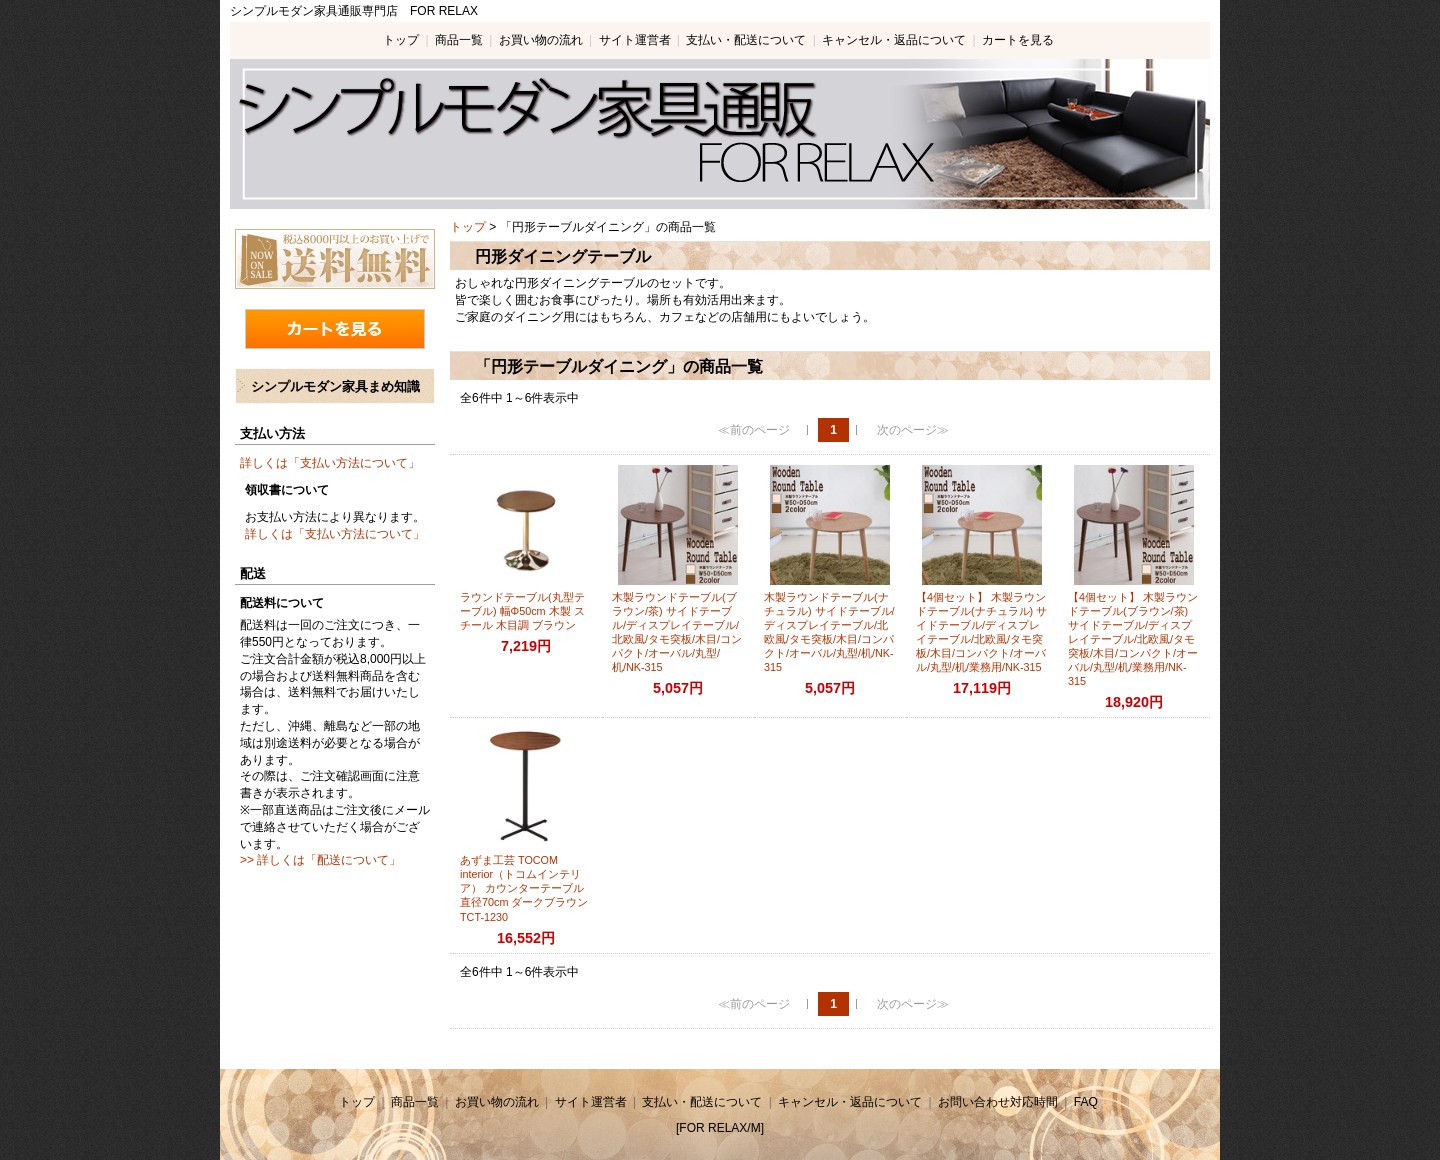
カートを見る (1018, 40)
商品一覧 (459, 40)
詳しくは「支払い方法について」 (330, 463)
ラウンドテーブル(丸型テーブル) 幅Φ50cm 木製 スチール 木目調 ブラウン (522, 611)
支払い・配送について (746, 40)
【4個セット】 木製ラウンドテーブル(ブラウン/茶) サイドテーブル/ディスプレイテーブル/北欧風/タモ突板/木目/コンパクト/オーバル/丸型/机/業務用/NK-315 (1133, 639)
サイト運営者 (635, 40)
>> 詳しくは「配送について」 (320, 860)
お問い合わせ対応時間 (998, 1102)
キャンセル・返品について (894, 40)
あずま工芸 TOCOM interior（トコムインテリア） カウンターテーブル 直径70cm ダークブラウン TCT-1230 (524, 888)
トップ (401, 40)
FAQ (1086, 1102)
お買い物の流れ (541, 40)
